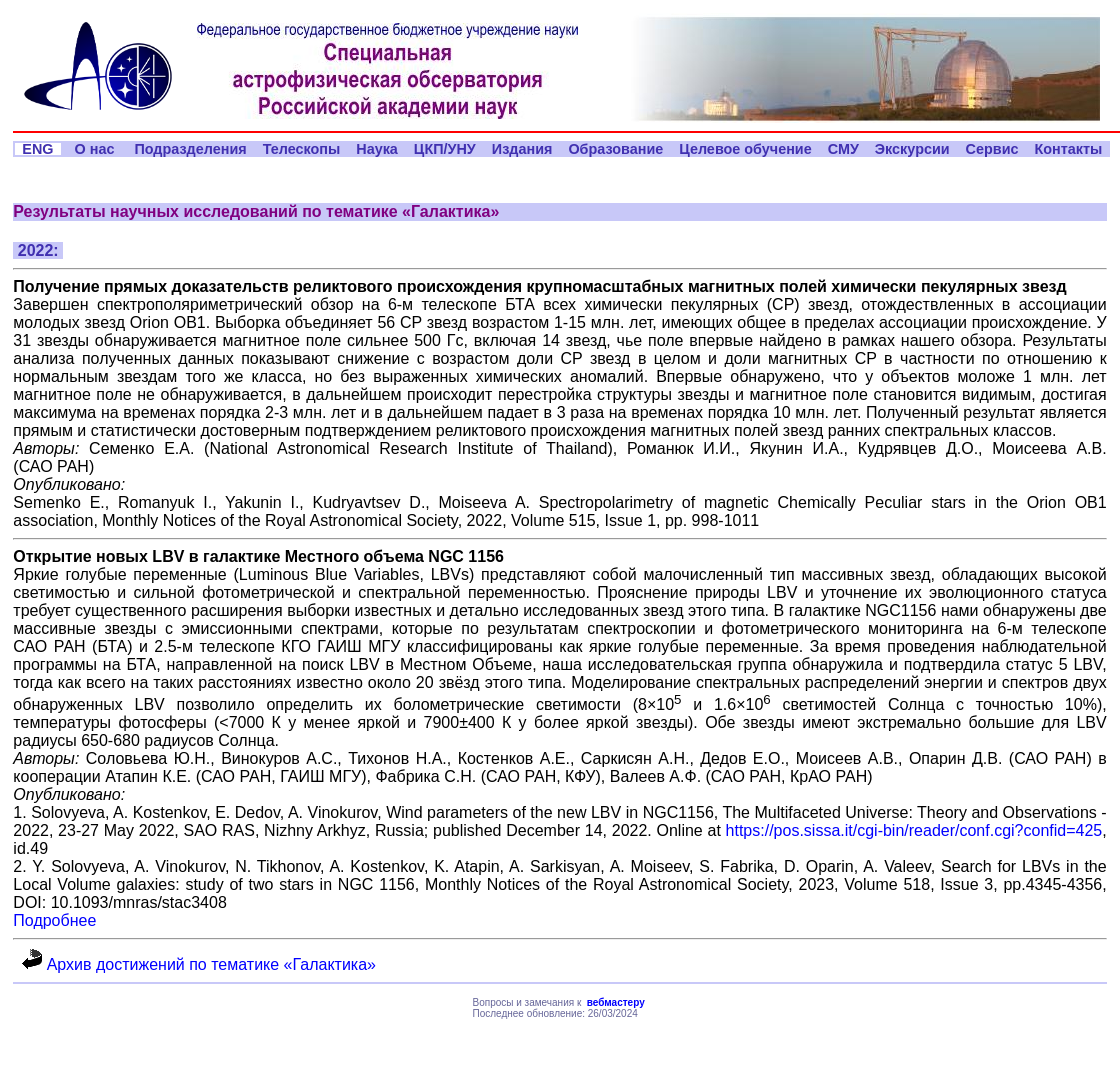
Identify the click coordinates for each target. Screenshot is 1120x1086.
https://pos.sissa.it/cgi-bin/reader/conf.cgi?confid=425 (914, 830)
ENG (37, 149)
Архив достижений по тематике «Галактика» (199, 964)
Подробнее (54, 920)
